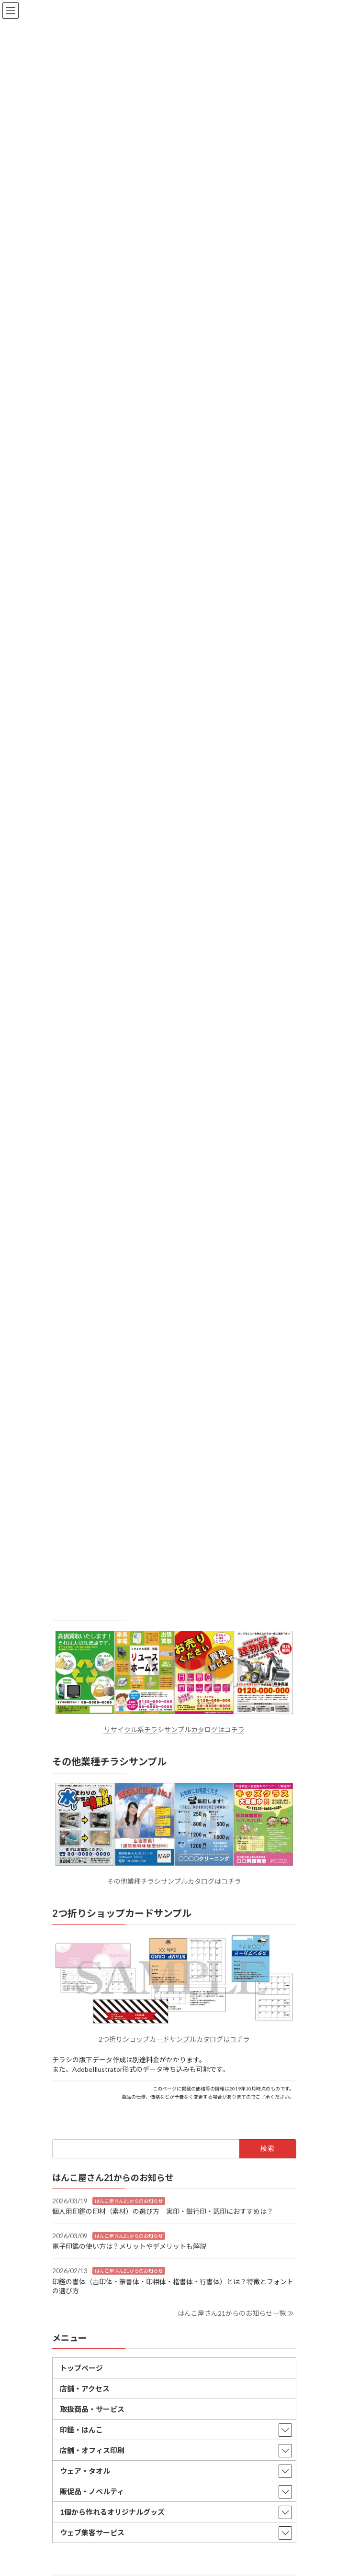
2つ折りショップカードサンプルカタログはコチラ (174, 2039)
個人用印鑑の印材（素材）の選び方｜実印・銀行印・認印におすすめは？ (162, 2212)
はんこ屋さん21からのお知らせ (129, 2201)
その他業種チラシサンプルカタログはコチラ (174, 1881)
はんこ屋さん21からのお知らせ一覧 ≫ (236, 2313)
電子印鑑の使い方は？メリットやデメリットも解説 (129, 2247)
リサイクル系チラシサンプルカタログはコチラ (174, 1729)
